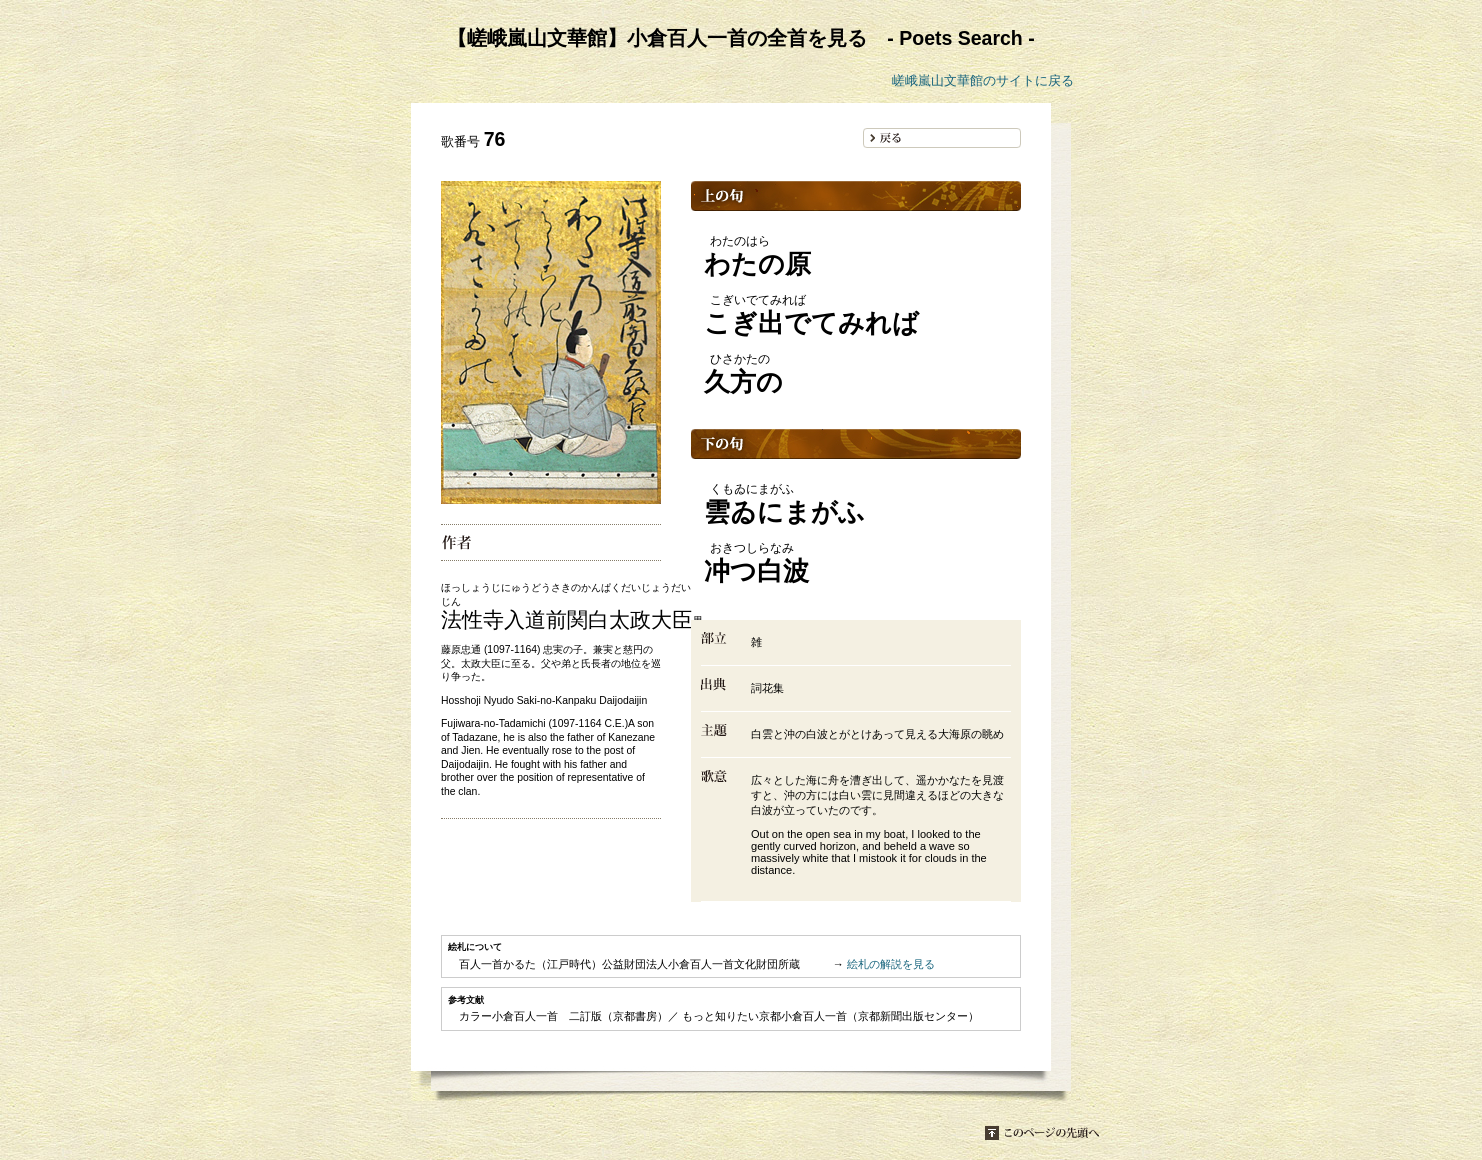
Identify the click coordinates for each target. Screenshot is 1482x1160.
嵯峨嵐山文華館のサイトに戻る (983, 80)
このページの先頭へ (1042, 1133)
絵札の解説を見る (891, 964)
